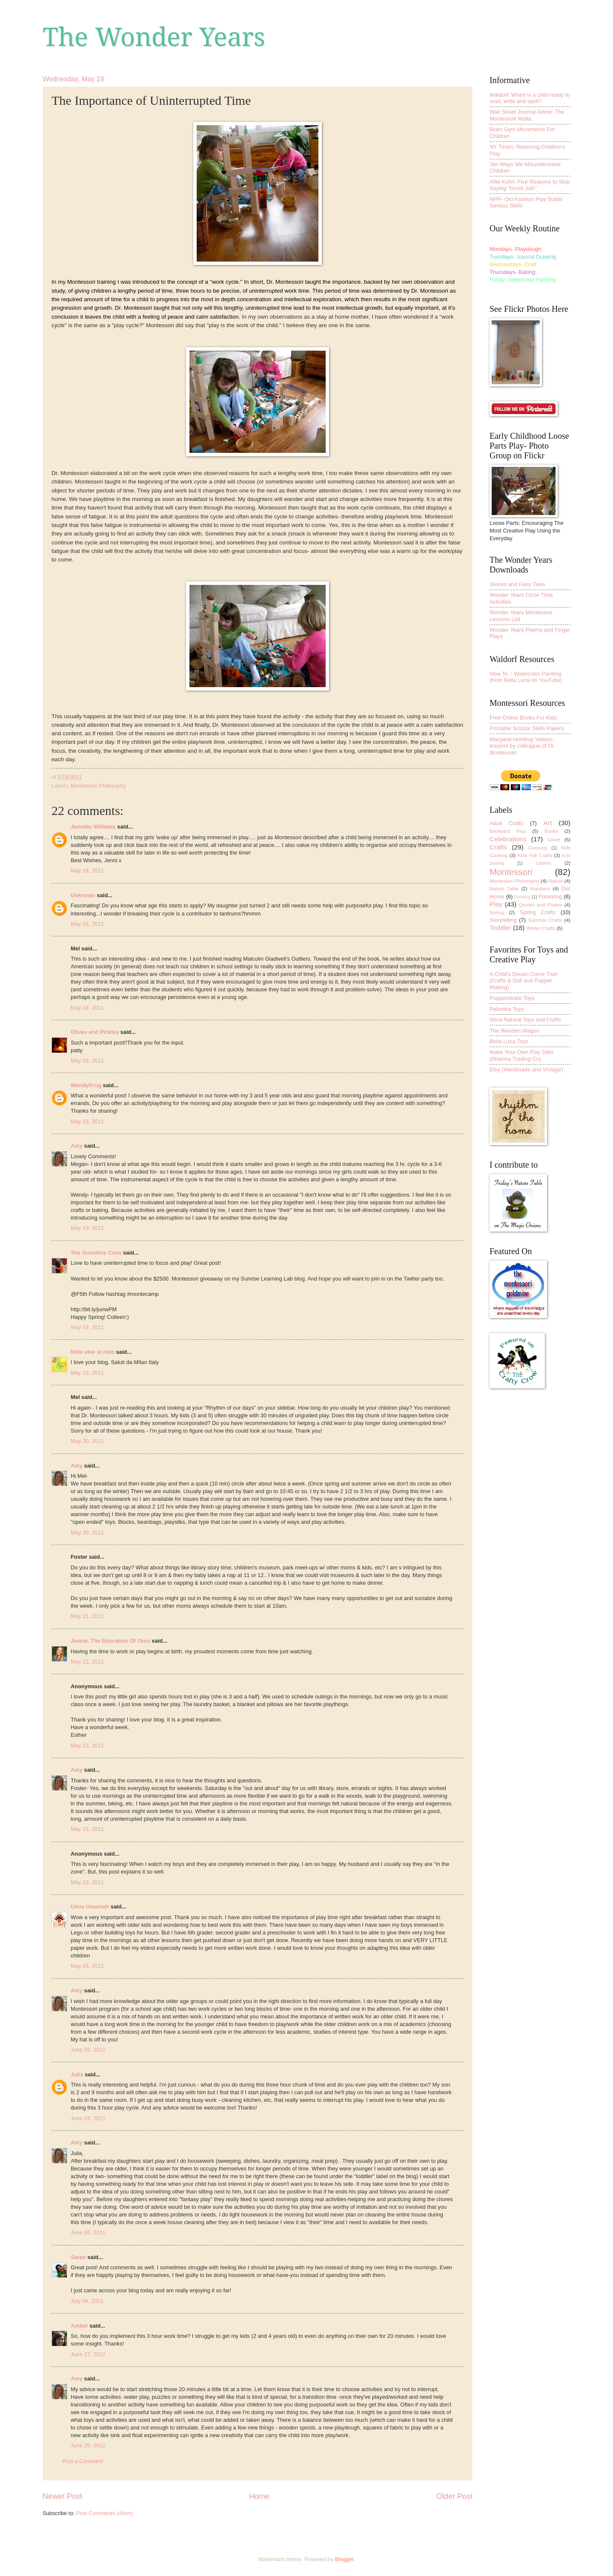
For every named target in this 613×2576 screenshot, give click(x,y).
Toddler (500, 927)
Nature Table (504, 888)
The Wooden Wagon (514, 1031)
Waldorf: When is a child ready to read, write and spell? (530, 98)
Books (551, 831)
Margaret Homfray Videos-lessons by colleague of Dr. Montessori (522, 746)
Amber (79, 2326)
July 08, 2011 (87, 2301)
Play (496, 904)
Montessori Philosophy (98, 786)
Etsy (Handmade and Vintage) (526, 1069)
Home (259, 2496)
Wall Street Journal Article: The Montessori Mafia (527, 115)
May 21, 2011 (87, 1616)
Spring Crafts (538, 912)
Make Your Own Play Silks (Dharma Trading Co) (521, 1055)
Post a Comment (82, 2461)
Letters (543, 863)
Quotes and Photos (540, 904)
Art (547, 822)
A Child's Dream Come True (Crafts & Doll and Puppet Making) (523, 980)
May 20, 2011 (87, 1441)
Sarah (78, 2257)
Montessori (511, 872)
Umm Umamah (90, 1906)
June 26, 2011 (88, 2232)
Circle (553, 839)
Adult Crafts (506, 823)
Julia (77, 2074)
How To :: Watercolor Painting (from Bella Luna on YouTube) (526, 677)
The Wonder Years (154, 37)
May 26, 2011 (87, 1966)
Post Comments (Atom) (104, 2513)
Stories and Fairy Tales (517, 584)
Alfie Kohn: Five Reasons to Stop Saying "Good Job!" (530, 184)
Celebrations (508, 839)
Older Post (454, 2496)
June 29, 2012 (88, 2445)
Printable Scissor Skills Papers (527, 728)
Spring (497, 912)
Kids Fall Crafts (535, 855)
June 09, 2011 (88, 2049)
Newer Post (62, 2496)
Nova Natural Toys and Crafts (525, 1019)
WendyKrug (86, 1085)
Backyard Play (508, 831)
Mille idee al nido (93, 1352)
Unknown (83, 895)
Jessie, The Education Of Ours (110, 1641)
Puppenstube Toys (512, 998)
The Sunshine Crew (96, 1252)
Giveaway (537, 848)
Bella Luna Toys (509, 1041)
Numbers (540, 888)
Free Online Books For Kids (523, 717)
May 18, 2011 (87, 870)
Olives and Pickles (95, 1032)
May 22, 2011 (87, 1661)
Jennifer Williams (93, 826)
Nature (555, 881)
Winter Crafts (541, 928)
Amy (77, 1146)
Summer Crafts (545, 920)
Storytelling (503, 920)
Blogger (344, 2559)
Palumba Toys (507, 1009)
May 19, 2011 (87, 1228)
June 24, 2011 (88, 2118)
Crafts (498, 847)
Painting (522, 897)
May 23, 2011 (87, 1829)
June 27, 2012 (88, 2354)
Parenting (550, 896)
